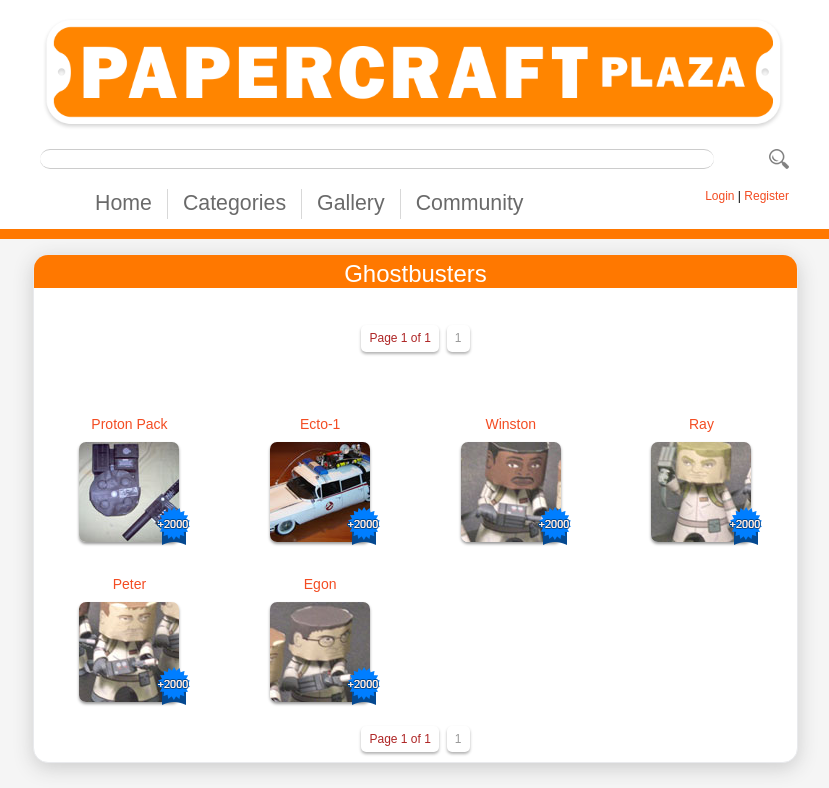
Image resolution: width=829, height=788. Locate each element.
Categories (234, 203)
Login (719, 196)
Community (470, 203)
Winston (511, 424)
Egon (320, 584)
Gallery (351, 203)
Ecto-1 (320, 424)
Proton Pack (129, 424)
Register (766, 196)
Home (123, 203)
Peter (129, 584)
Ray (701, 424)
